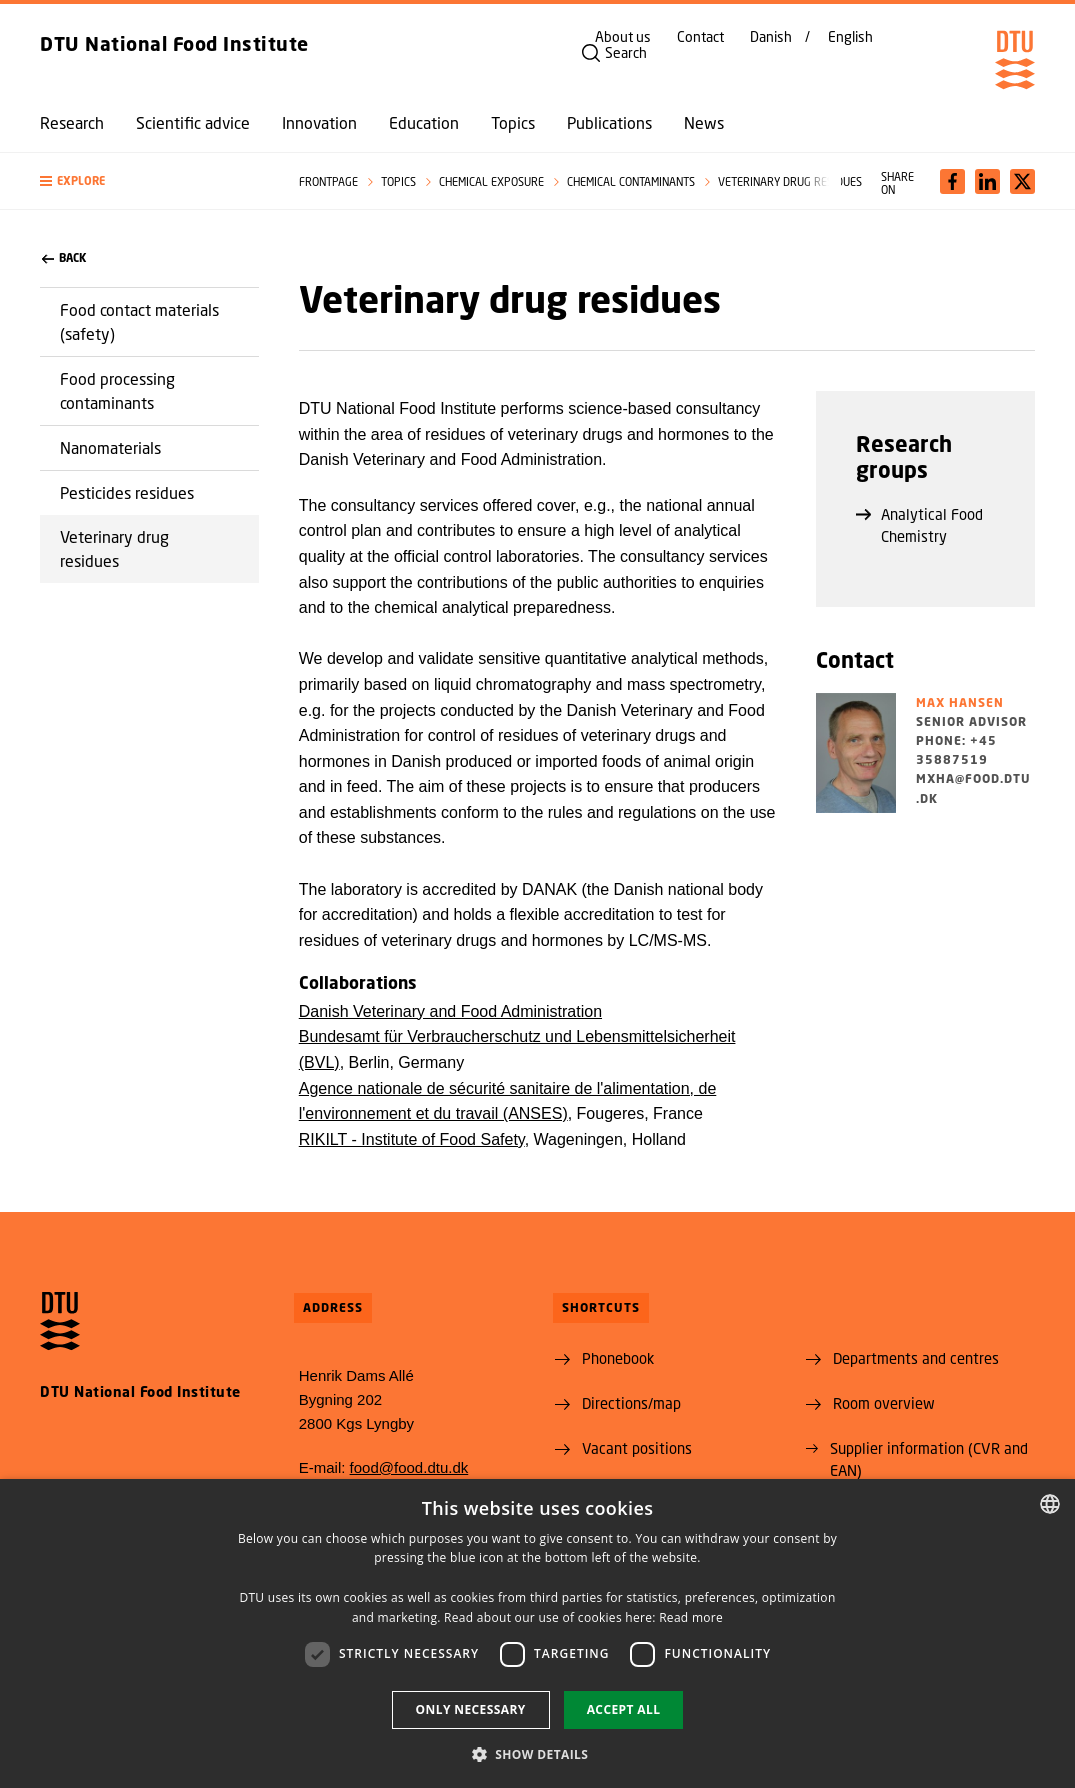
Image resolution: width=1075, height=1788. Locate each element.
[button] (149, 181)
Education (424, 123)
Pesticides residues (127, 492)
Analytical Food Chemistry (919, 525)
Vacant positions (637, 1448)
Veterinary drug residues (114, 548)
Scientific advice (193, 123)
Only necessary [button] (471, 1709)
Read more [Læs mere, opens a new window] (691, 1617)
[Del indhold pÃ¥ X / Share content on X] (1022, 181)
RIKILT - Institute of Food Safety (412, 1139)
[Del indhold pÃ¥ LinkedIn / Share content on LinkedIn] (987, 181)
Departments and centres (916, 1358)
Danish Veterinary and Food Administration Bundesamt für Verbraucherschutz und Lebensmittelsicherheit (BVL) (517, 1037)
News (704, 123)
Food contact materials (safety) (139, 321)
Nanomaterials (110, 447)
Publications (609, 123)
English (850, 37)
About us (623, 37)
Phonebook (618, 1358)
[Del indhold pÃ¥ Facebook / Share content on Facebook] (952, 181)
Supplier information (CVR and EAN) (929, 1459)
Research (72, 123)
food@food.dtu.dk (409, 1467)
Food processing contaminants (117, 390)
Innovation (319, 123)
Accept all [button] (624, 1709)
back (64, 258)
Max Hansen (960, 702)
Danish (771, 37)
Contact (700, 37)
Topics (513, 123)
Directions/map (631, 1403)
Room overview (884, 1403)
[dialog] (537, 1633)
